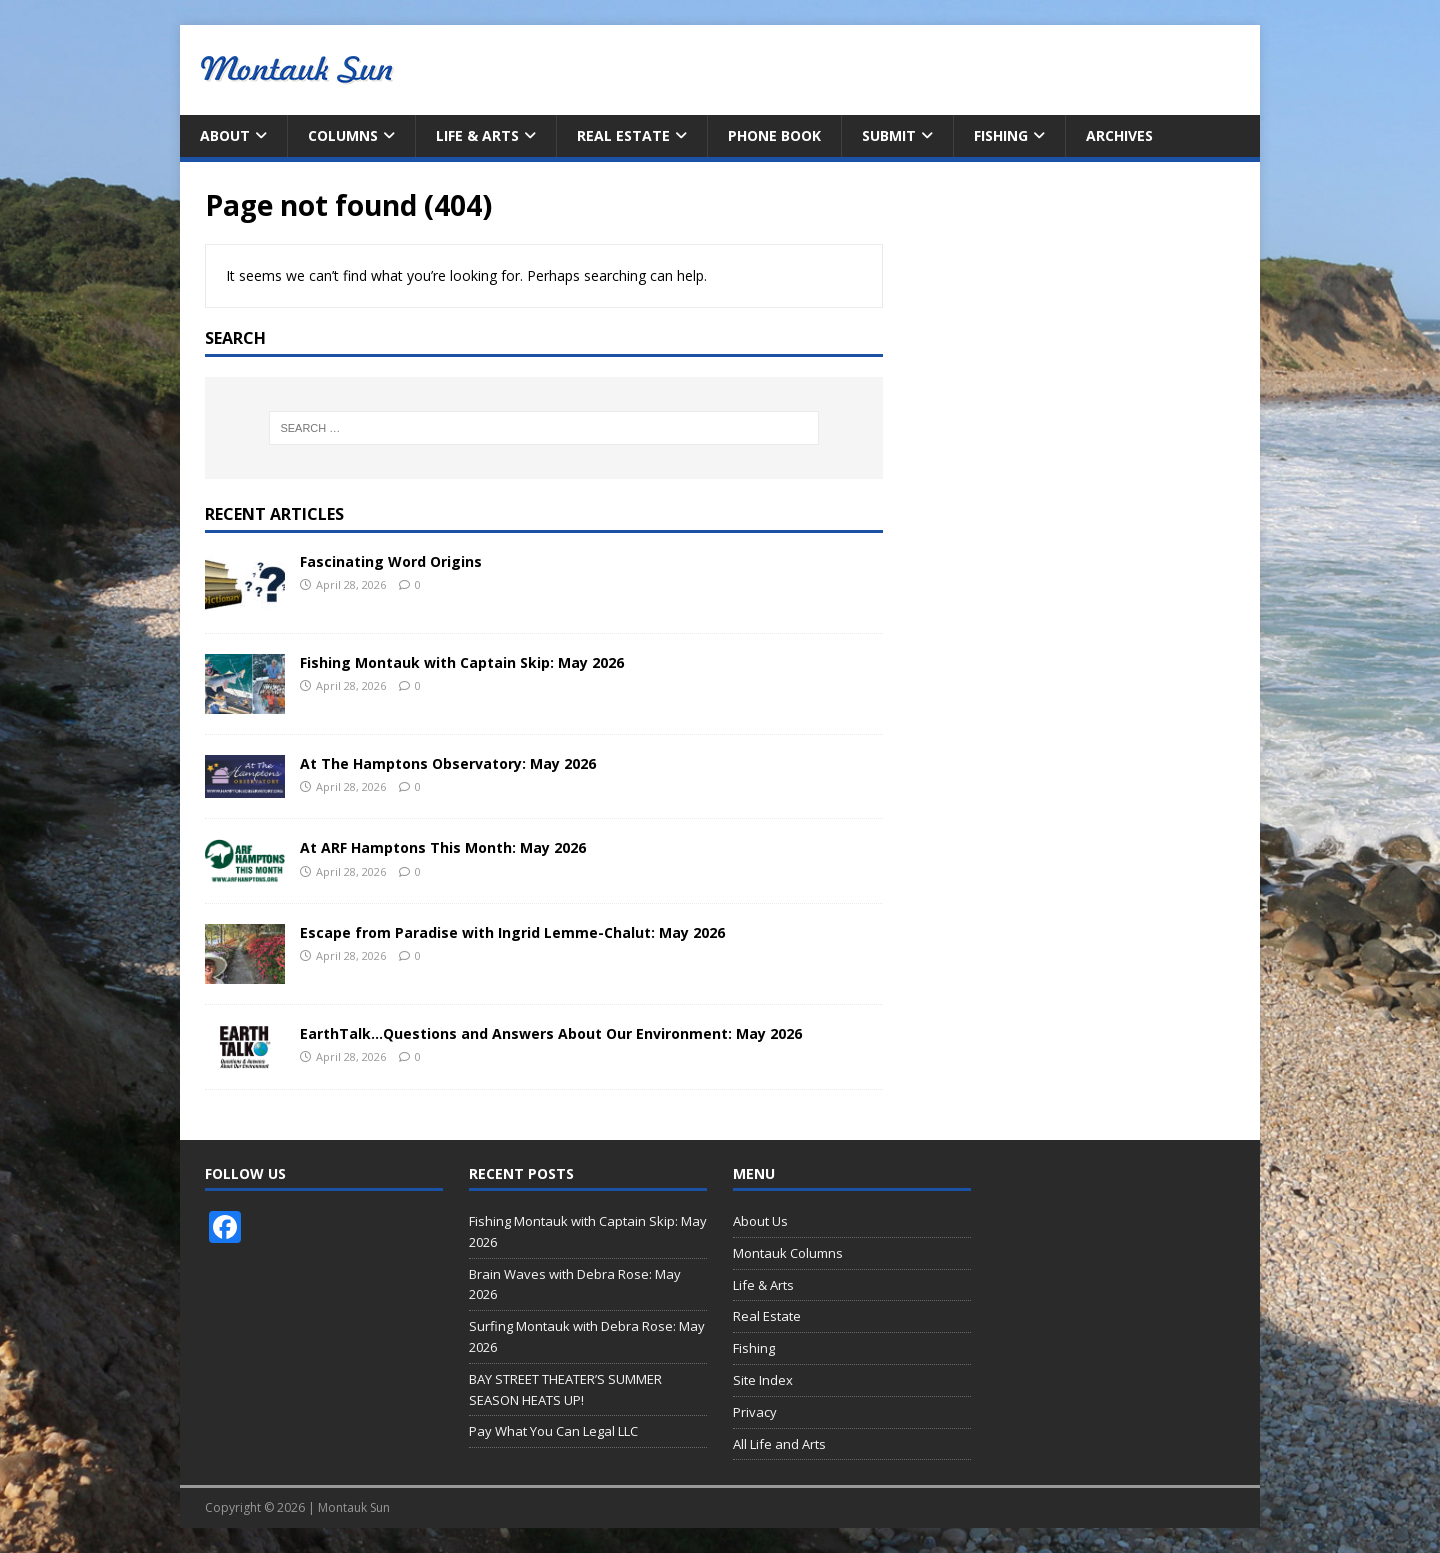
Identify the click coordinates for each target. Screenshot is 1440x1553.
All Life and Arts (779, 1444)
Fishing (1001, 135)
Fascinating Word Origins (391, 561)
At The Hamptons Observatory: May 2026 (448, 763)
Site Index (763, 1380)
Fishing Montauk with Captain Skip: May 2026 (462, 662)
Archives (1119, 135)
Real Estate (623, 135)
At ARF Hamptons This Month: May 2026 (443, 847)
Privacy (755, 1412)
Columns (343, 135)
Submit (889, 135)
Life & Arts (477, 135)
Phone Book (774, 135)
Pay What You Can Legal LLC (553, 1431)
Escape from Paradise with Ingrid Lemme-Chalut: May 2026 (512, 932)
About (225, 135)
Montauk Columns (788, 1253)
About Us (760, 1221)
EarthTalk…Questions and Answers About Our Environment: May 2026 (551, 1033)
